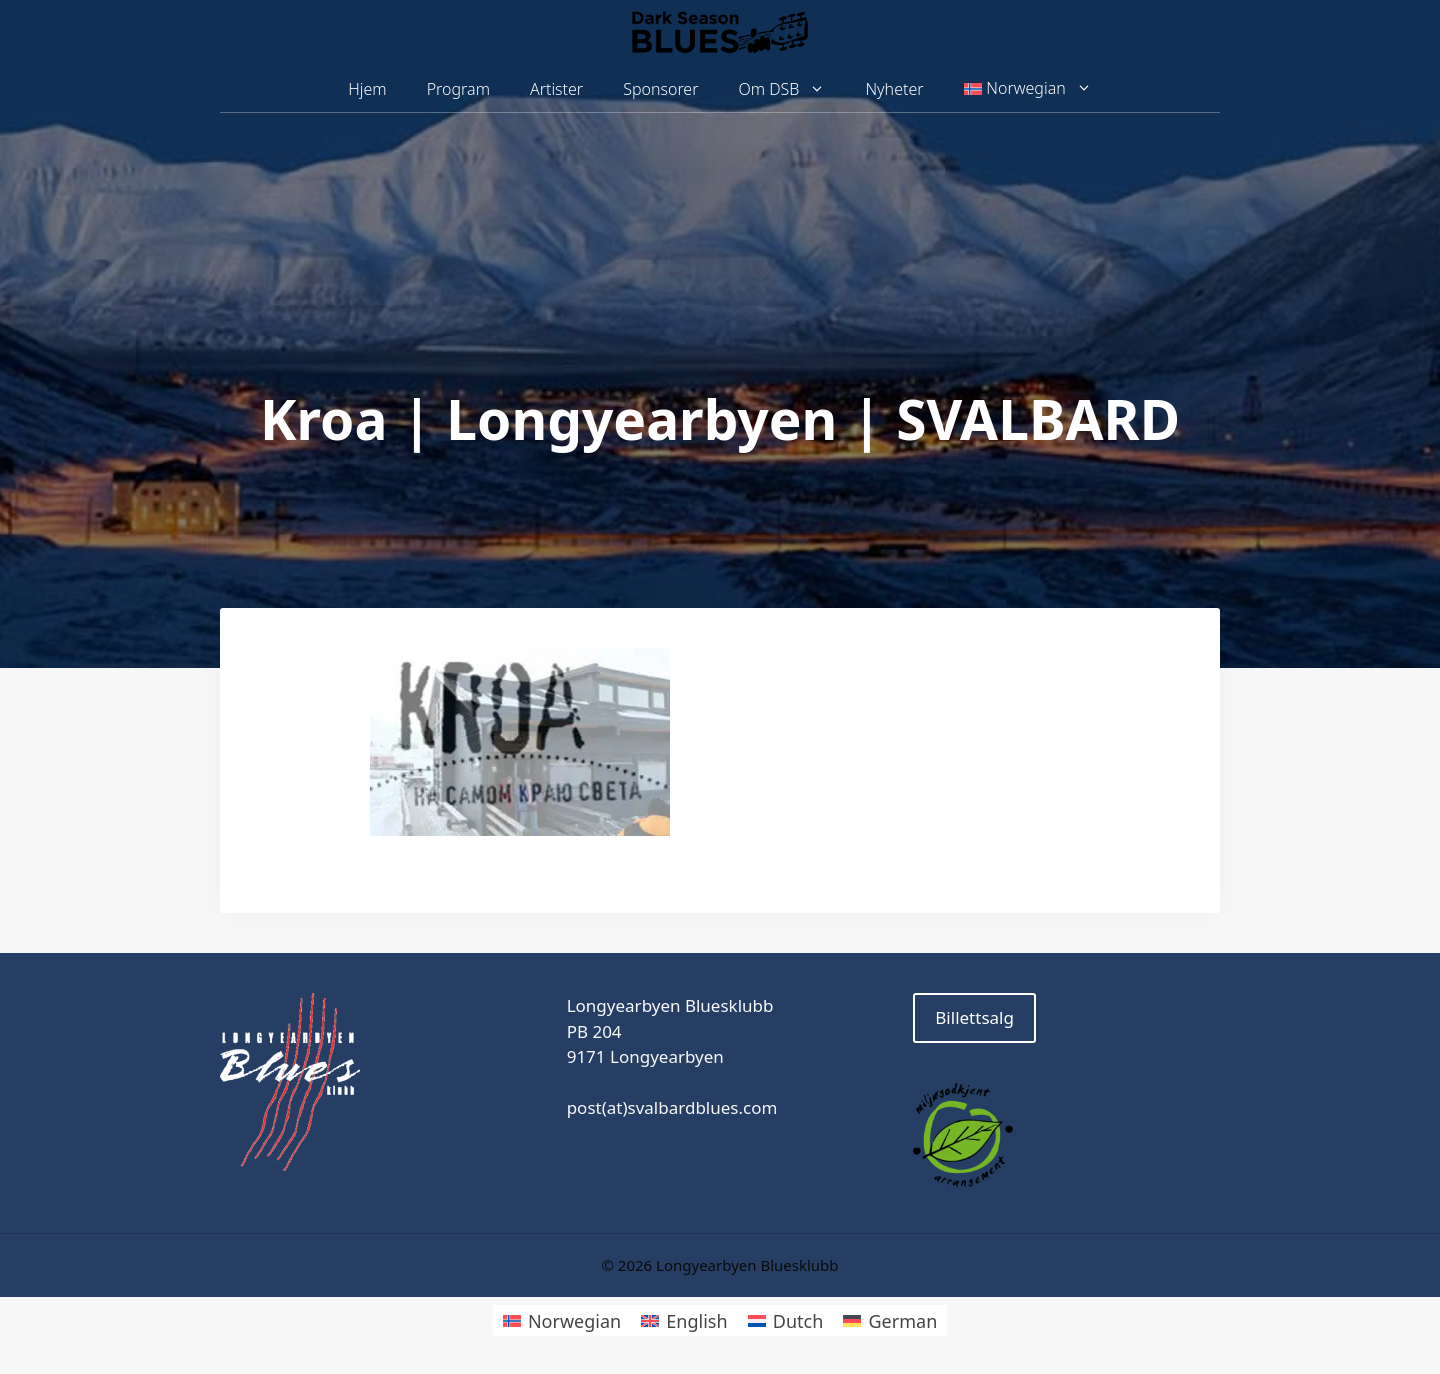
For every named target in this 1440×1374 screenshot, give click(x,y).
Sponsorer (660, 89)
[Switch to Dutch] (786, 1320)
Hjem (367, 89)
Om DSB (792, 89)
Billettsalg (974, 1017)
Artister (556, 89)
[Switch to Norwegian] (562, 1320)
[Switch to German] (890, 1320)
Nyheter (894, 89)
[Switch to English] (684, 1320)
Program (458, 89)
